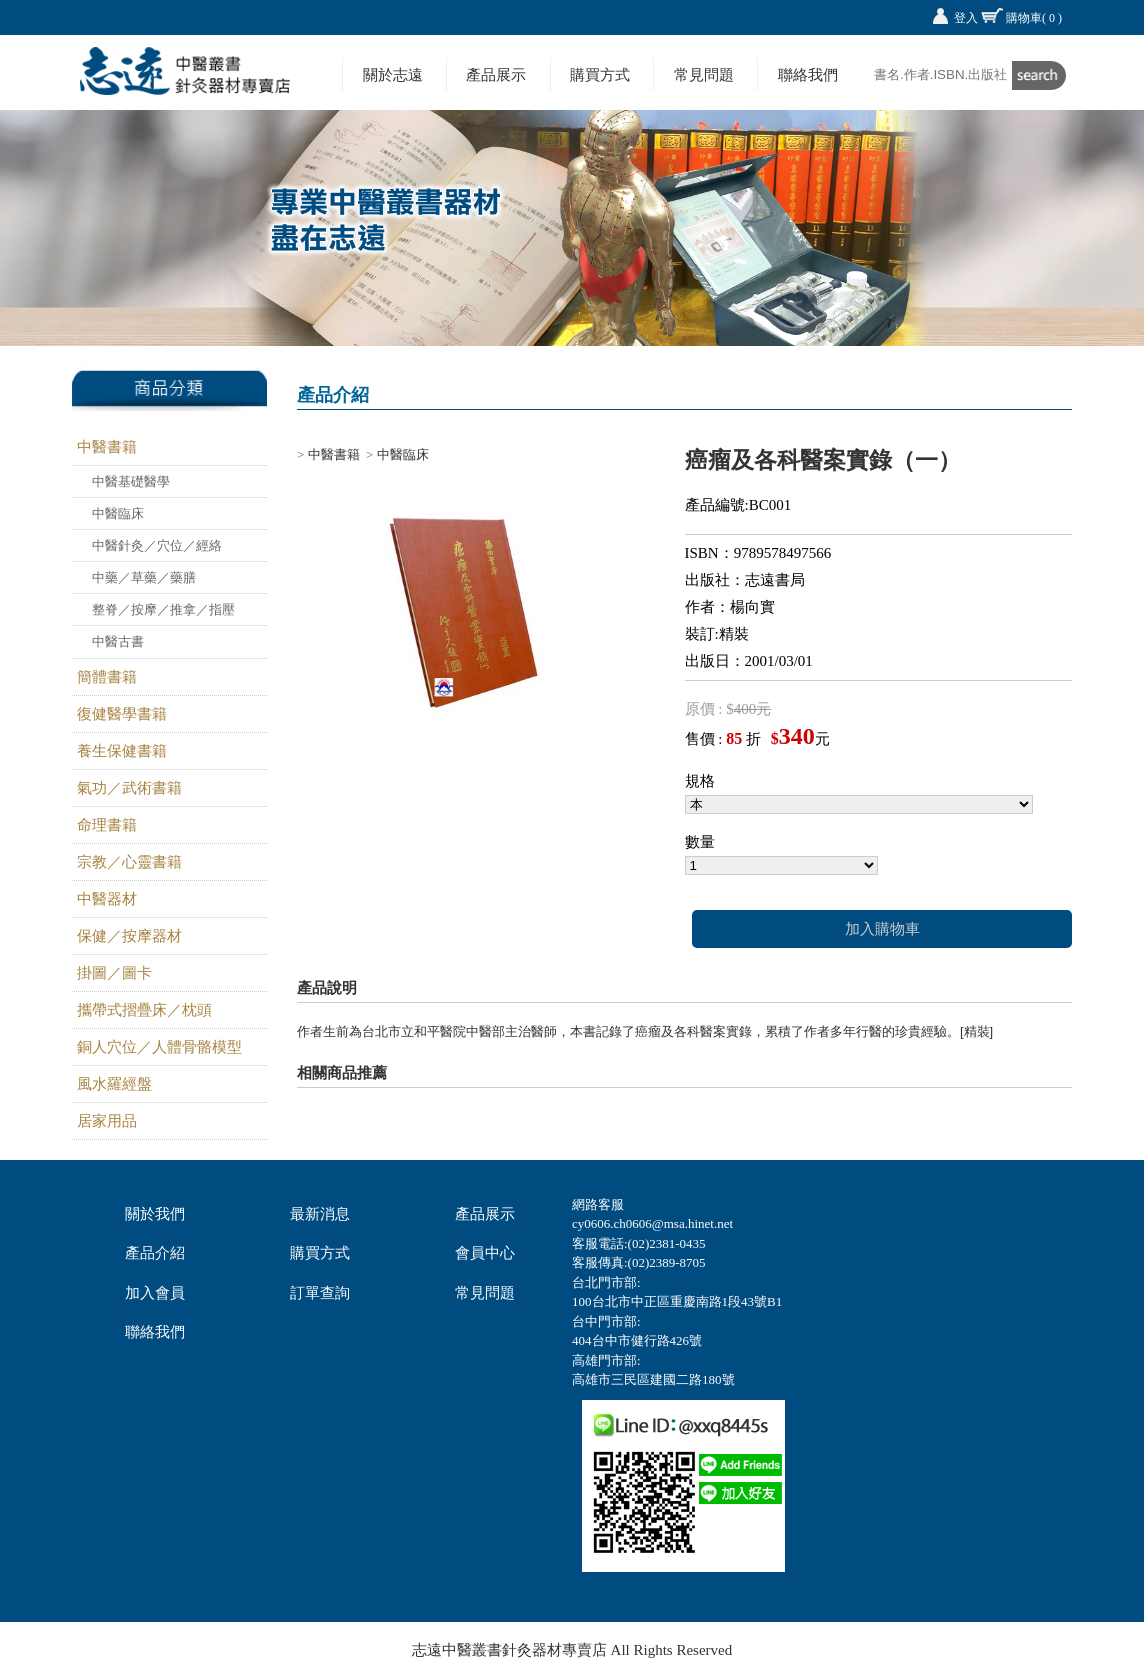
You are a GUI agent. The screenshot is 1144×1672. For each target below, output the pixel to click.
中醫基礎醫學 (131, 481)
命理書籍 (107, 825)
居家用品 (107, 1121)
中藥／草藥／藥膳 (144, 577)
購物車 (1034, 18)
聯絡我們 (808, 74)
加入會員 (155, 1293)
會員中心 (485, 1253)
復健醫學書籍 (122, 714)
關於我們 (155, 1214)
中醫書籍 (107, 447)
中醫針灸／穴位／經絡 (157, 545)
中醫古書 (118, 641)
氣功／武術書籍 (129, 788)
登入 (966, 18)
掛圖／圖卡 (114, 973)
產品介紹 (155, 1253)
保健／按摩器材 (129, 936)
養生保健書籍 (122, 751)
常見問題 (704, 74)
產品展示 (496, 74)
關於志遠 (393, 74)
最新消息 (320, 1214)
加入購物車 (882, 929)
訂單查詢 (320, 1293)
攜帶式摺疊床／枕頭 (144, 1010)
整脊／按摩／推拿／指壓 (163, 609)
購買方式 (600, 74)
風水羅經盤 (114, 1084)
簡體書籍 (107, 677)
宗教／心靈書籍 (129, 862)
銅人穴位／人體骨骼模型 (159, 1047)
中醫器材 (107, 899)
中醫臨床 (118, 513)
